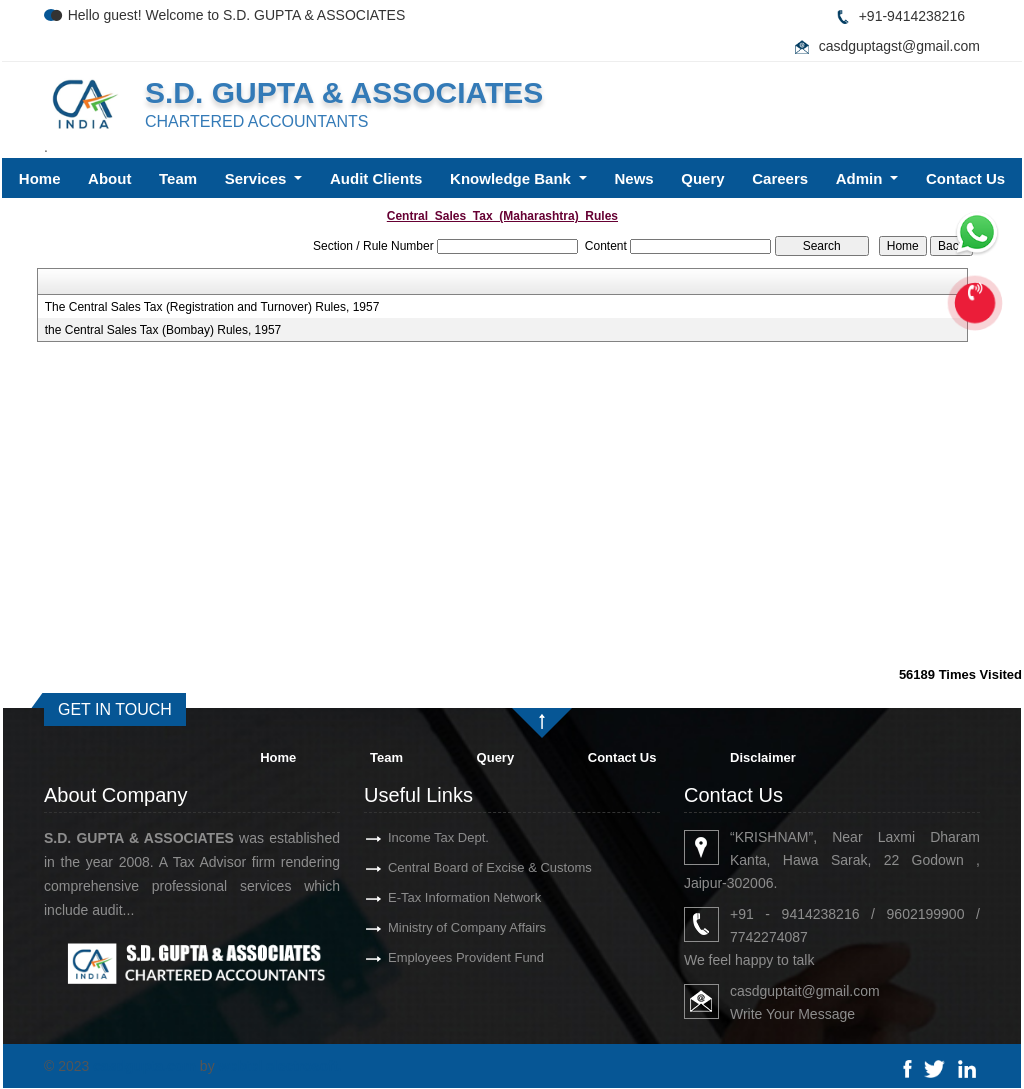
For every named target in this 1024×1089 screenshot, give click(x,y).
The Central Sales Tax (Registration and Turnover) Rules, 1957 (212, 307)
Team (178, 178)
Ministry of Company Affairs (431, 927)
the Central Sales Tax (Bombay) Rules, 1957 (163, 330)
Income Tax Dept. (402, 837)
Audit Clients (376, 178)
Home (40, 178)
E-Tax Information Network (428, 897)
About (109, 178)
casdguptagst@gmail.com (899, 46)
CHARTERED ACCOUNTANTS (256, 121)
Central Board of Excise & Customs (454, 867)
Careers (780, 178)
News (634, 178)
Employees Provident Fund (430, 957)
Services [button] (258, 178)
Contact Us (965, 178)
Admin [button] (861, 178)
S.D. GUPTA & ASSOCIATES (344, 92)
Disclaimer (763, 757)
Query (702, 178)
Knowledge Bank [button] (512, 178)
